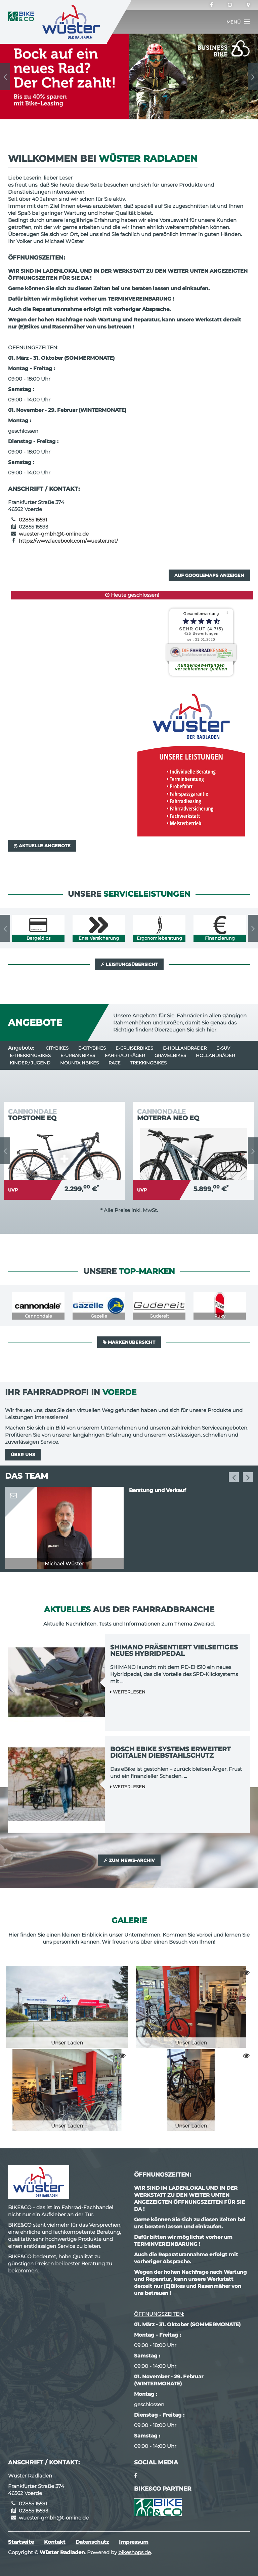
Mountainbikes (79, 1062)
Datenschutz (92, 2542)
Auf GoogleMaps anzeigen (209, 575)
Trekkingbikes (148, 1062)
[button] (238, 21)
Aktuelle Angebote (42, 845)
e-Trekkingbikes (30, 1055)
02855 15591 (33, 519)
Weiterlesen (127, 1691)
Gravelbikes (170, 1055)
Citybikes (57, 1048)
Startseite (21, 2542)
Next (253, 76)
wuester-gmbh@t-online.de (54, 534)
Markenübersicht (129, 1342)
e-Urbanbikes (77, 1055)
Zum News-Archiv (129, 1860)
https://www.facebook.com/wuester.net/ (68, 541)
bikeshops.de (134, 2552)
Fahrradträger (125, 1055)
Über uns (23, 1454)
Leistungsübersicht (129, 964)
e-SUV (223, 1048)
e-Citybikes (92, 1048)
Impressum (133, 2542)
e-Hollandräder (185, 1048)
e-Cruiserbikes (134, 1048)
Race (115, 1062)
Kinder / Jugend (30, 1062)
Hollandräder (215, 1055)
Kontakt (55, 2542)
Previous (5, 76)
